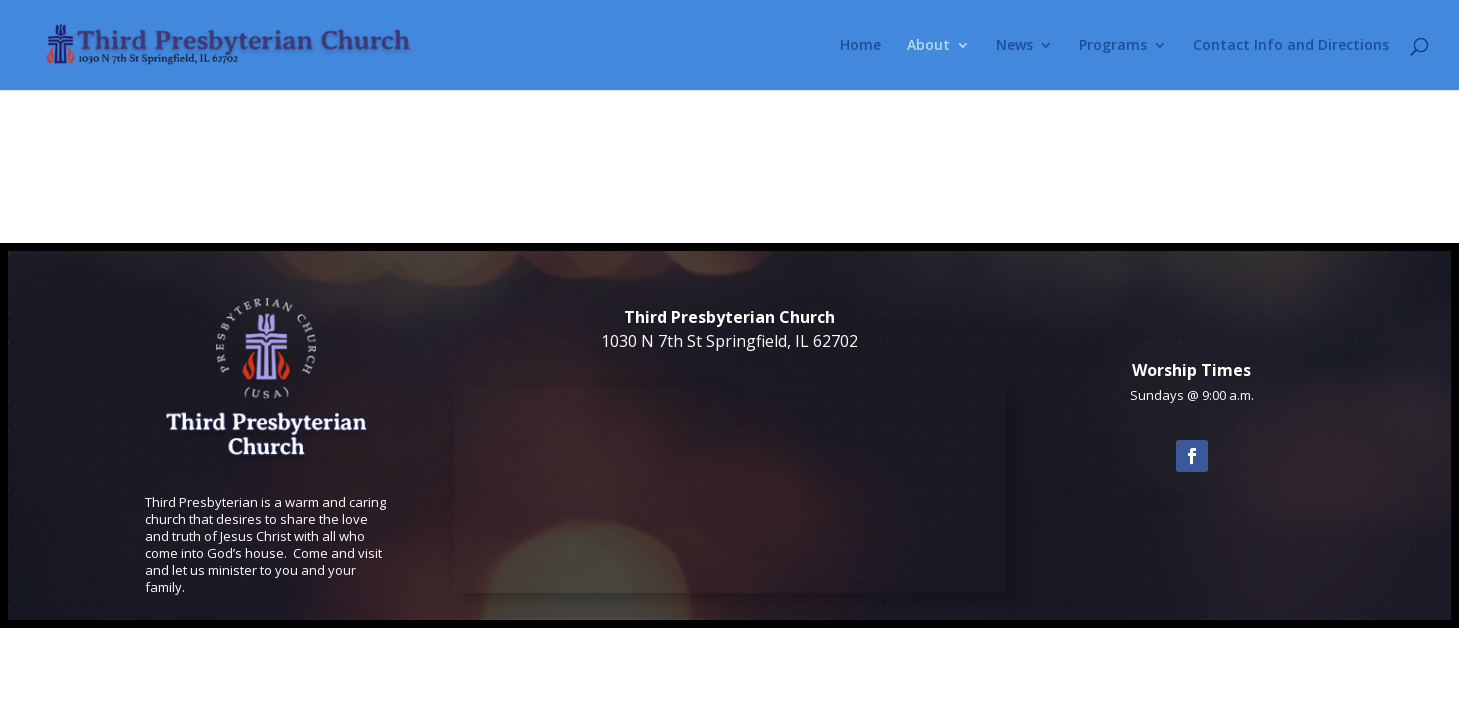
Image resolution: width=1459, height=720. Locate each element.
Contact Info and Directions (1291, 46)
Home (860, 46)
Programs (1113, 46)
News (1014, 46)
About (928, 46)
